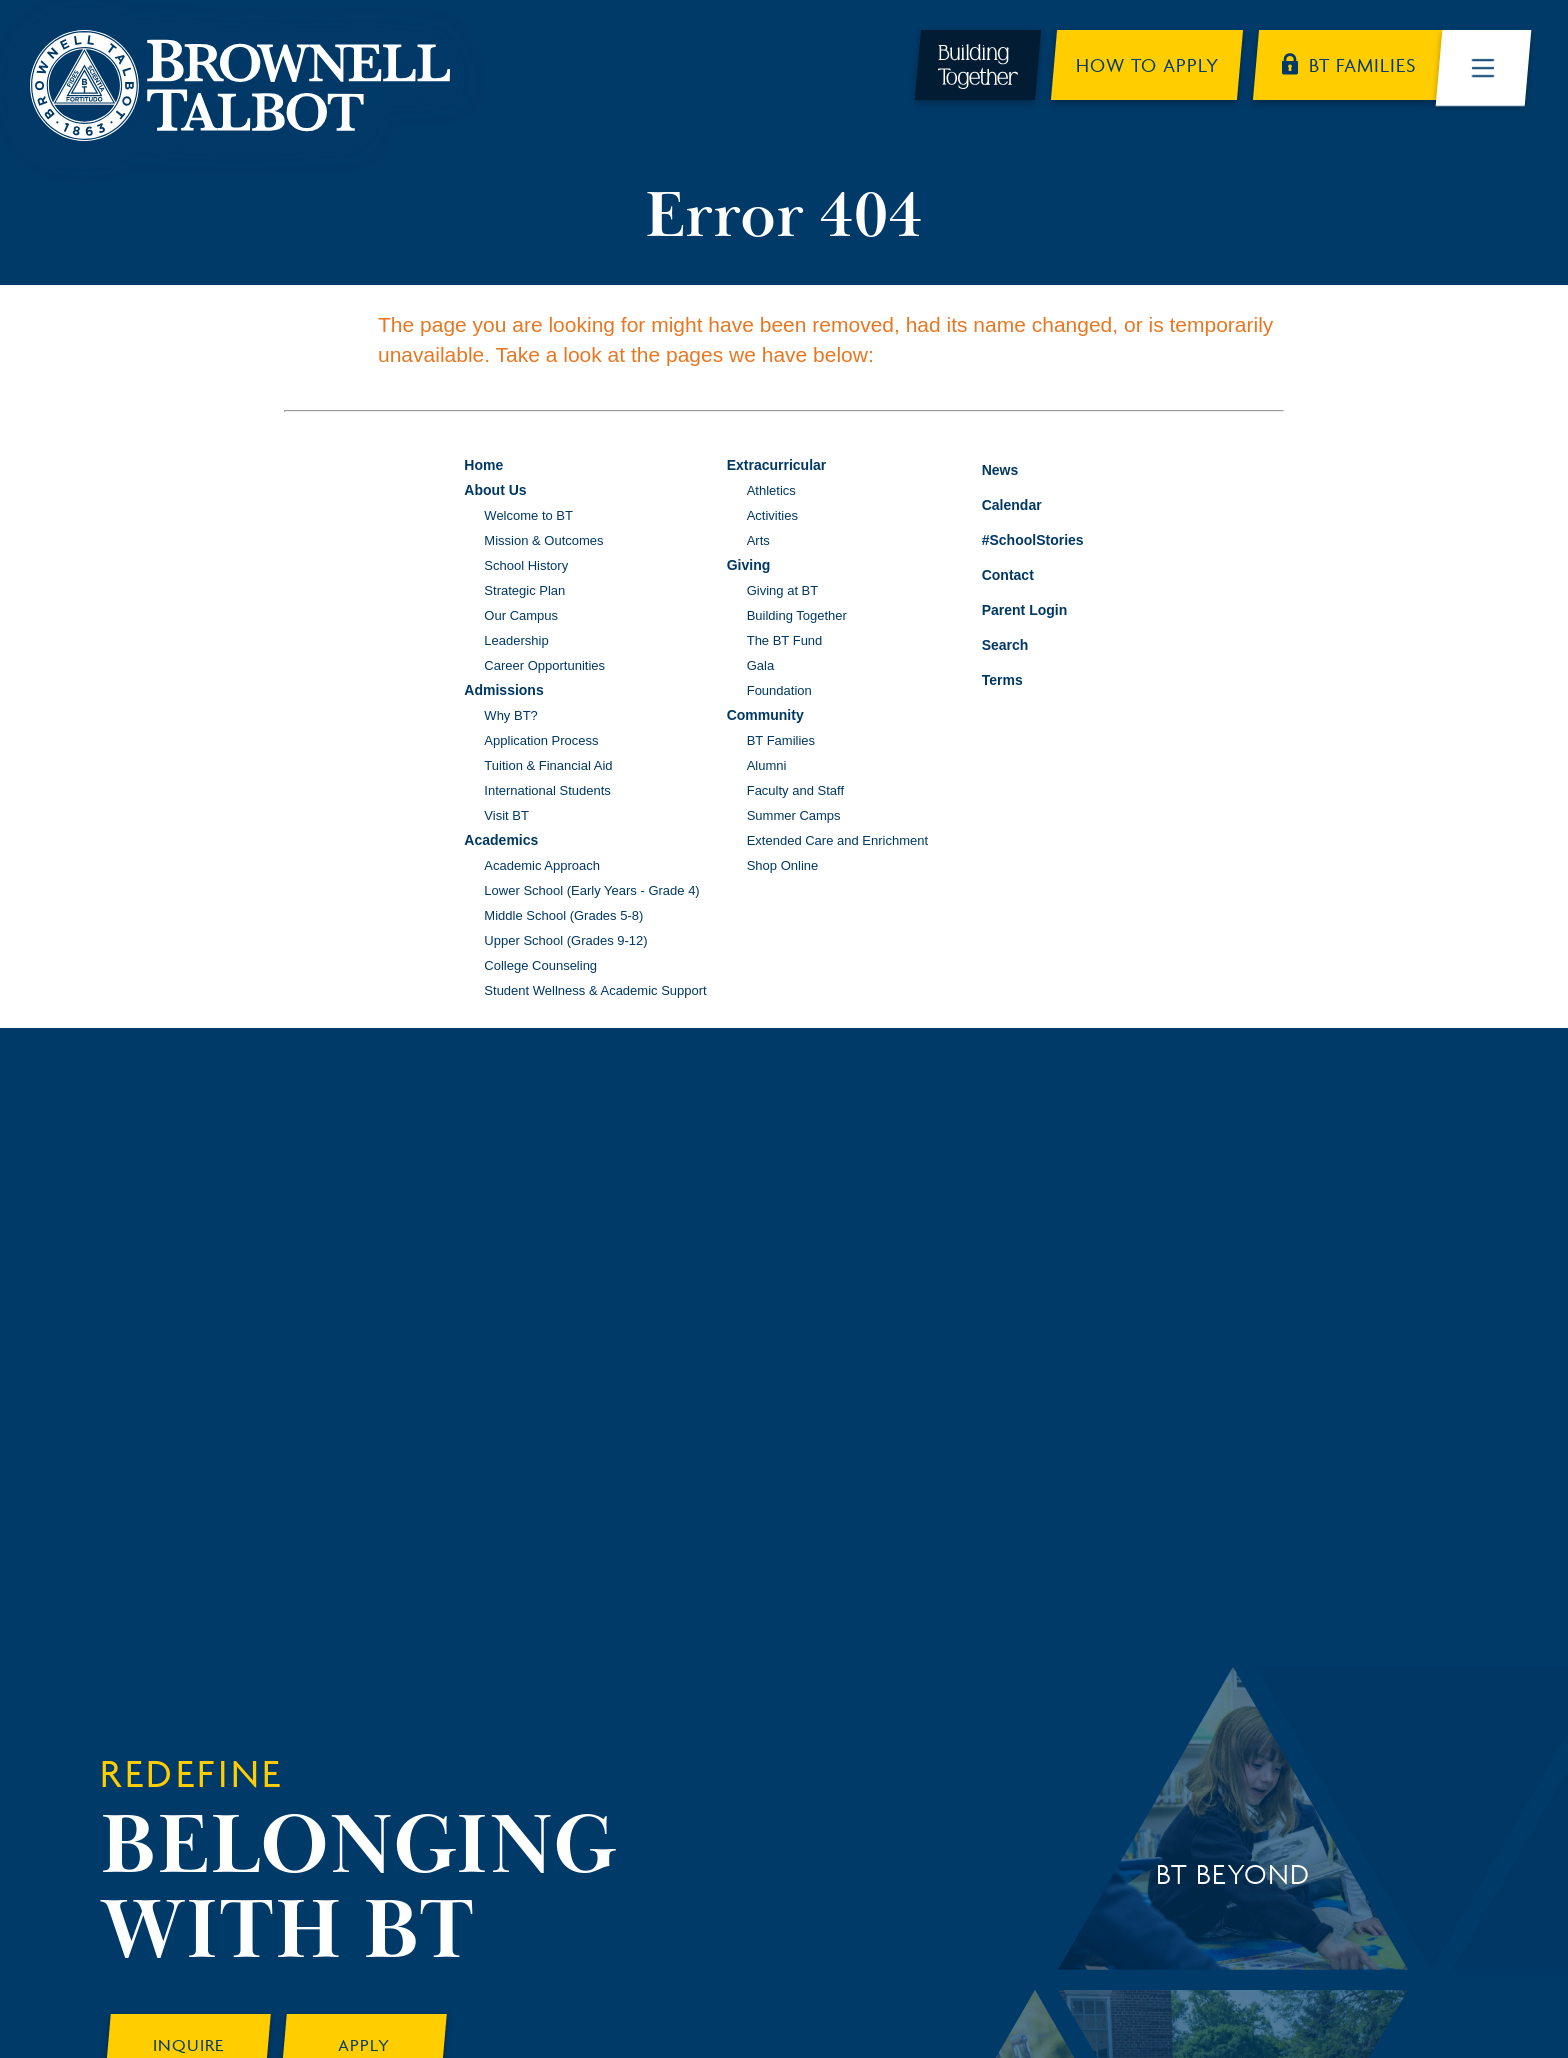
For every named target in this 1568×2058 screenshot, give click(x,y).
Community (765, 715)
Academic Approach (542, 865)
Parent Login (1010, 605)
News (985, 467)
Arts (758, 540)
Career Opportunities (544, 665)
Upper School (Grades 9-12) (565, 940)
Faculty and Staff (795, 790)
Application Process (541, 740)
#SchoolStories (1018, 540)
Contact (993, 575)
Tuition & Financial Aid (548, 765)
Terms (989, 677)
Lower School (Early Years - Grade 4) (591, 890)
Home (483, 465)
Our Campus (521, 615)
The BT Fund (785, 640)
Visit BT (506, 815)
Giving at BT (783, 590)
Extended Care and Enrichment (837, 840)
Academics (501, 840)
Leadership (516, 640)
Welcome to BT (528, 515)
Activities (772, 515)
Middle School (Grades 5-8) (563, 915)
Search (990, 642)
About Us (495, 490)
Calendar (997, 502)
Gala (760, 665)
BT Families (781, 740)
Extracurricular (777, 465)
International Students (547, 790)
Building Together (797, 615)
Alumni (767, 765)
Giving (749, 565)
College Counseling (540, 965)
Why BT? (510, 715)
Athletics (771, 490)
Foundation (779, 690)
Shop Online (783, 865)
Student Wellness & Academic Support (595, 990)
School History (526, 565)
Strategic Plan (524, 590)
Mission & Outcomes (543, 540)
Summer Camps (794, 815)
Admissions (503, 690)
